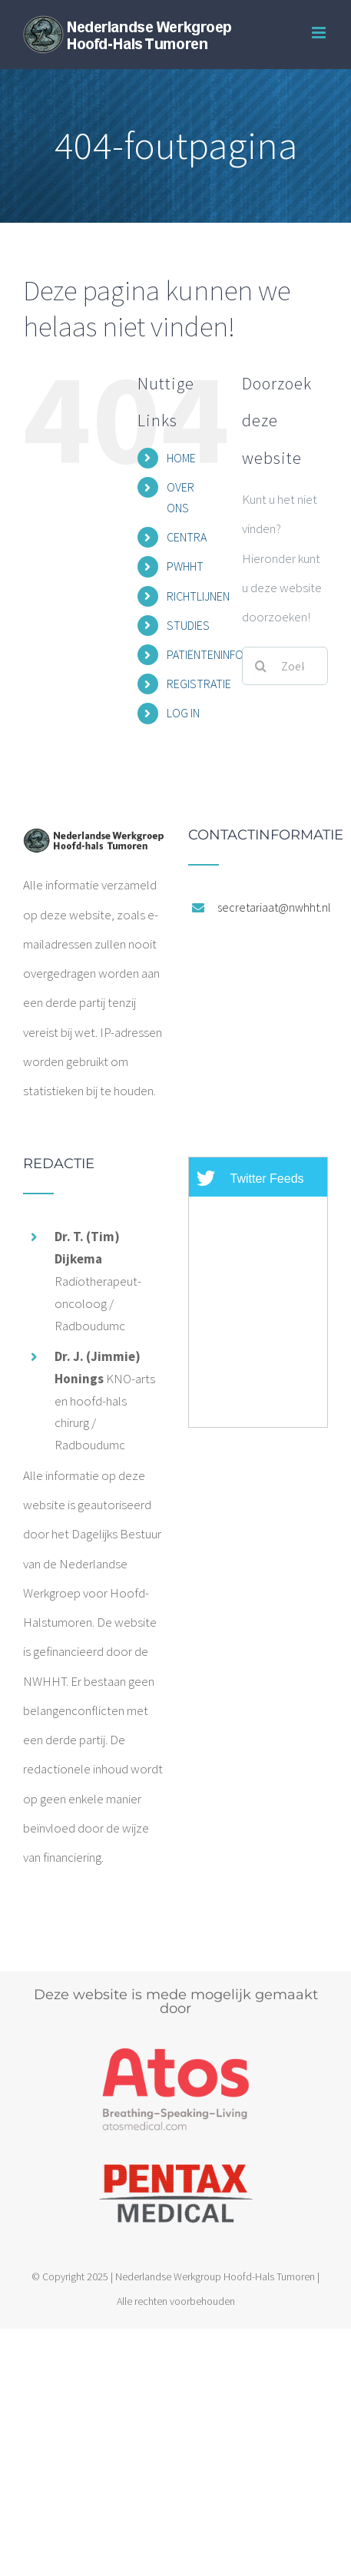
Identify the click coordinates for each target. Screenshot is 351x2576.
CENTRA (187, 537)
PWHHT (185, 566)
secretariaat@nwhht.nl (272, 907)
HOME (181, 457)
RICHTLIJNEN (198, 596)
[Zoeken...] (285, 666)
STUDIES (188, 625)
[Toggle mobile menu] (320, 33)
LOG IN (183, 712)
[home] (93, 842)
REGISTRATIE (199, 683)
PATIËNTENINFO (205, 654)
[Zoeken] (261, 666)
